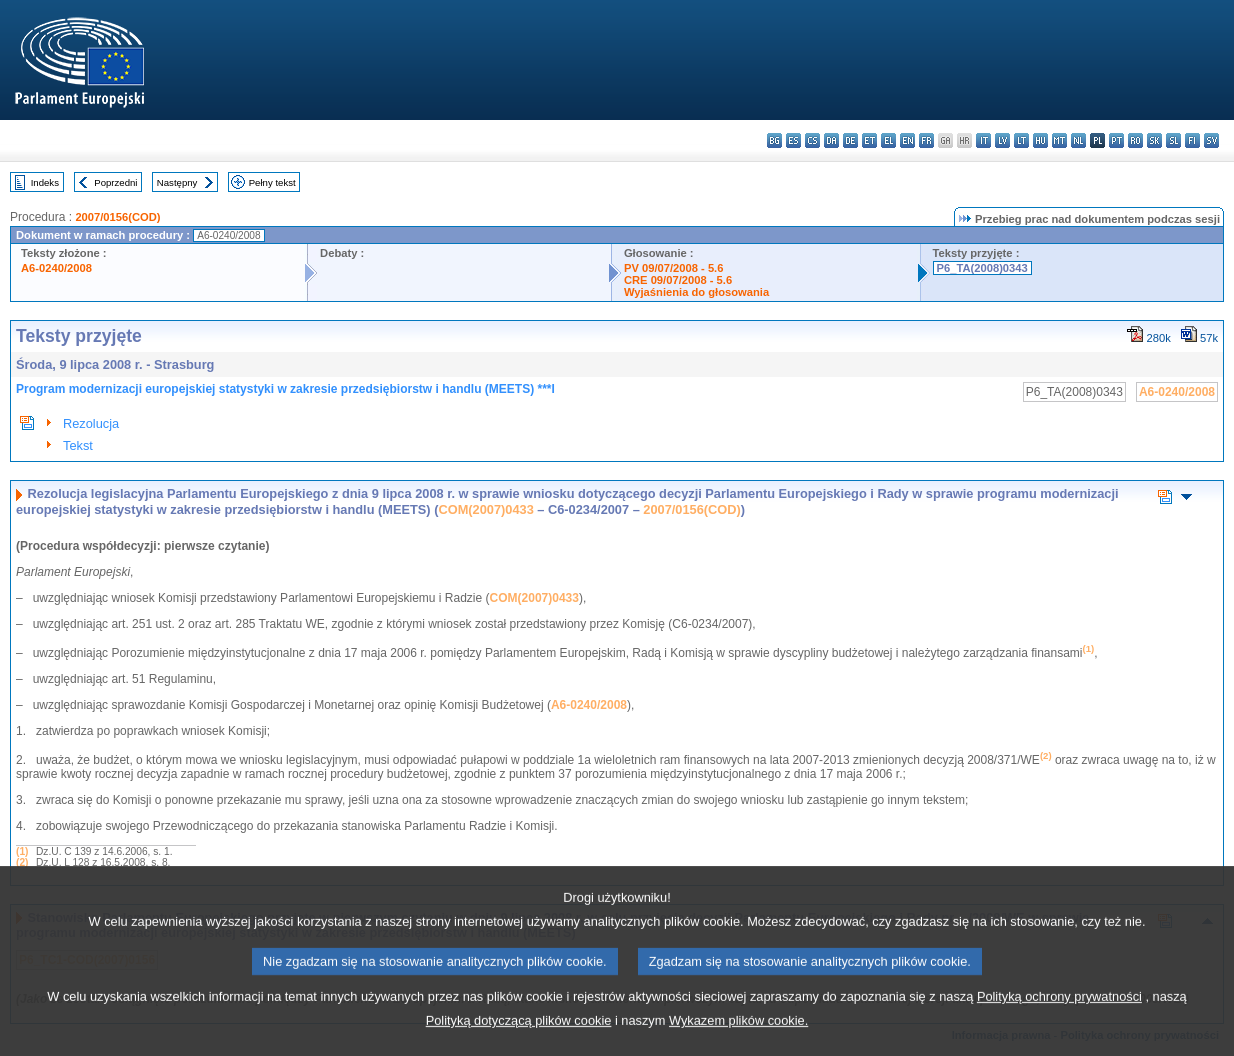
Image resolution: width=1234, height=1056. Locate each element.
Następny (177, 182)
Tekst (78, 445)
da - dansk (831, 140)
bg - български (774, 140)
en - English (907, 140)
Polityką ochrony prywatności (1059, 1022)
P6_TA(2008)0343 (982, 268)
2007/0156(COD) (117, 217)
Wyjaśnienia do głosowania (696, 292)
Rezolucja (91, 423)
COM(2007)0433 (485, 509)
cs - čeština (812, 140)
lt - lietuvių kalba (1021, 140)
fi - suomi (1192, 140)
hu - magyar (1040, 140)
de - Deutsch (850, 140)
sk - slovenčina (1154, 140)
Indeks (45, 182)
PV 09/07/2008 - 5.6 (674, 268)
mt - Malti (1059, 140)
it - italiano (983, 140)
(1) (22, 851)
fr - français (926, 140)
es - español (793, 140)
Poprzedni (115, 182)
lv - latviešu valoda (1002, 140)
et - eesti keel (869, 140)
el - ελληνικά (888, 140)
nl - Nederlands (1078, 140)
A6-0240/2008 (56, 268)
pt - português (1116, 140)
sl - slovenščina (1173, 140)
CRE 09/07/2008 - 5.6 (678, 280)
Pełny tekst (272, 182)
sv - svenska (1211, 140)
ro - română (1135, 140)
